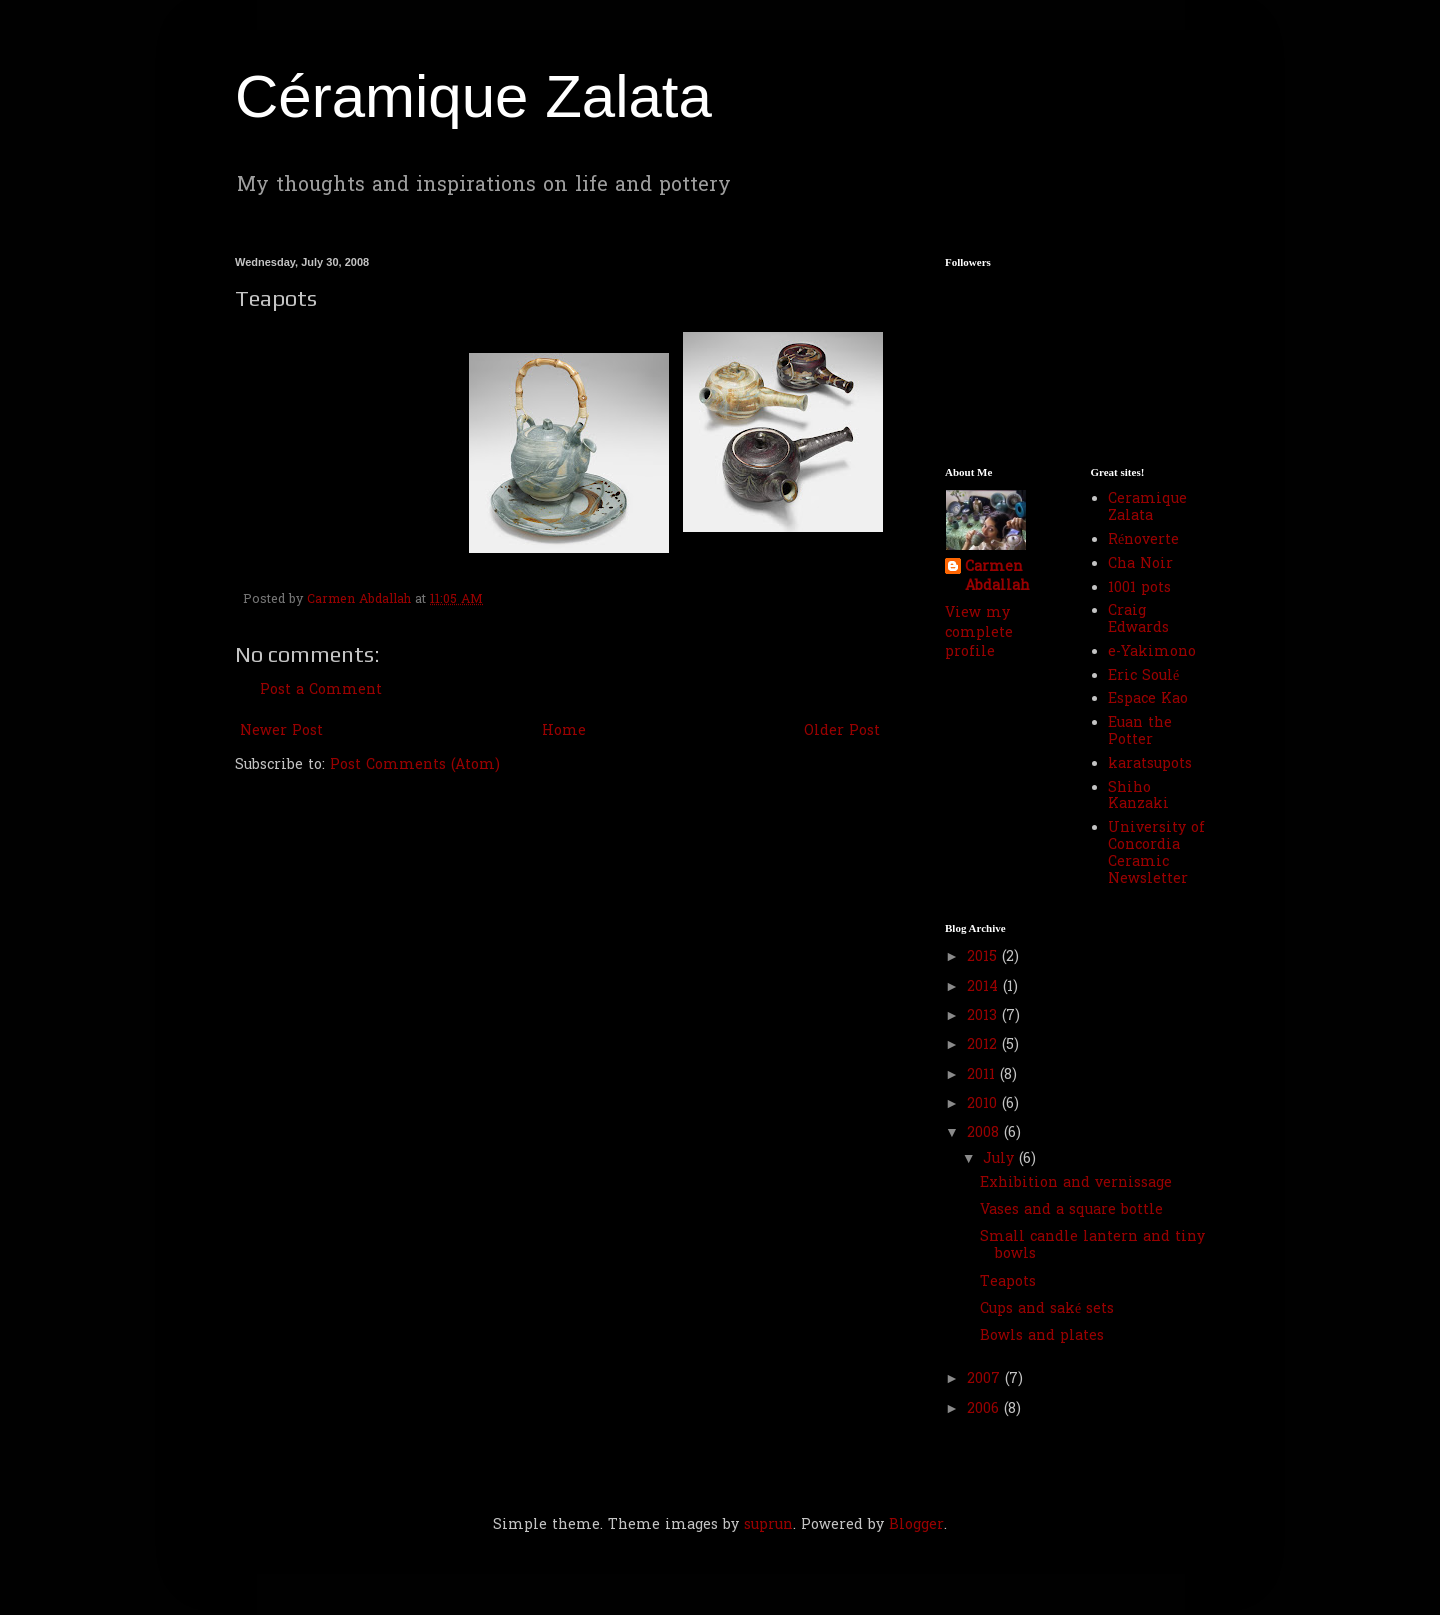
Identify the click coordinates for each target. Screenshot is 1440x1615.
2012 (984, 1045)
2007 (986, 1379)
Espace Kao (1148, 699)
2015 (984, 957)
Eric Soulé (1143, 676)
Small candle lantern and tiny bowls (1092, 1246)
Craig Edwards (1138, 620)
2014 (985, 987)
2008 (985, 1133)
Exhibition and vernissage (1076, 1183)
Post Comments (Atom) (415, 765)
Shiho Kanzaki (1138, 797)
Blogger (916, 1525)
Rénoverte (1143, 540)
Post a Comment (321, 690)
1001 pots (1139, 588)
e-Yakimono (1152, 652)
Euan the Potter (1140, 732)
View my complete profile (979, 633)
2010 (984, 1104)
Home (564, 731)
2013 (984, 1016)
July (1001, 1159)
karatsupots (1150, 764)
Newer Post (281, 731)
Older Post (842, 731)
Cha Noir (1140, 564)
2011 (983, 1075)
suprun (768, 1525)
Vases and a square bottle (1071, 1210)
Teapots (1008, 1282)
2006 (985, 1409)
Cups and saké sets (1047, 1309)
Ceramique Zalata (1147, 508)
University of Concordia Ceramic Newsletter (1156, 853)
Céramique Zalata (473, 96)
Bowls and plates (1042, 1336)
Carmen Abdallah (997, 577)
